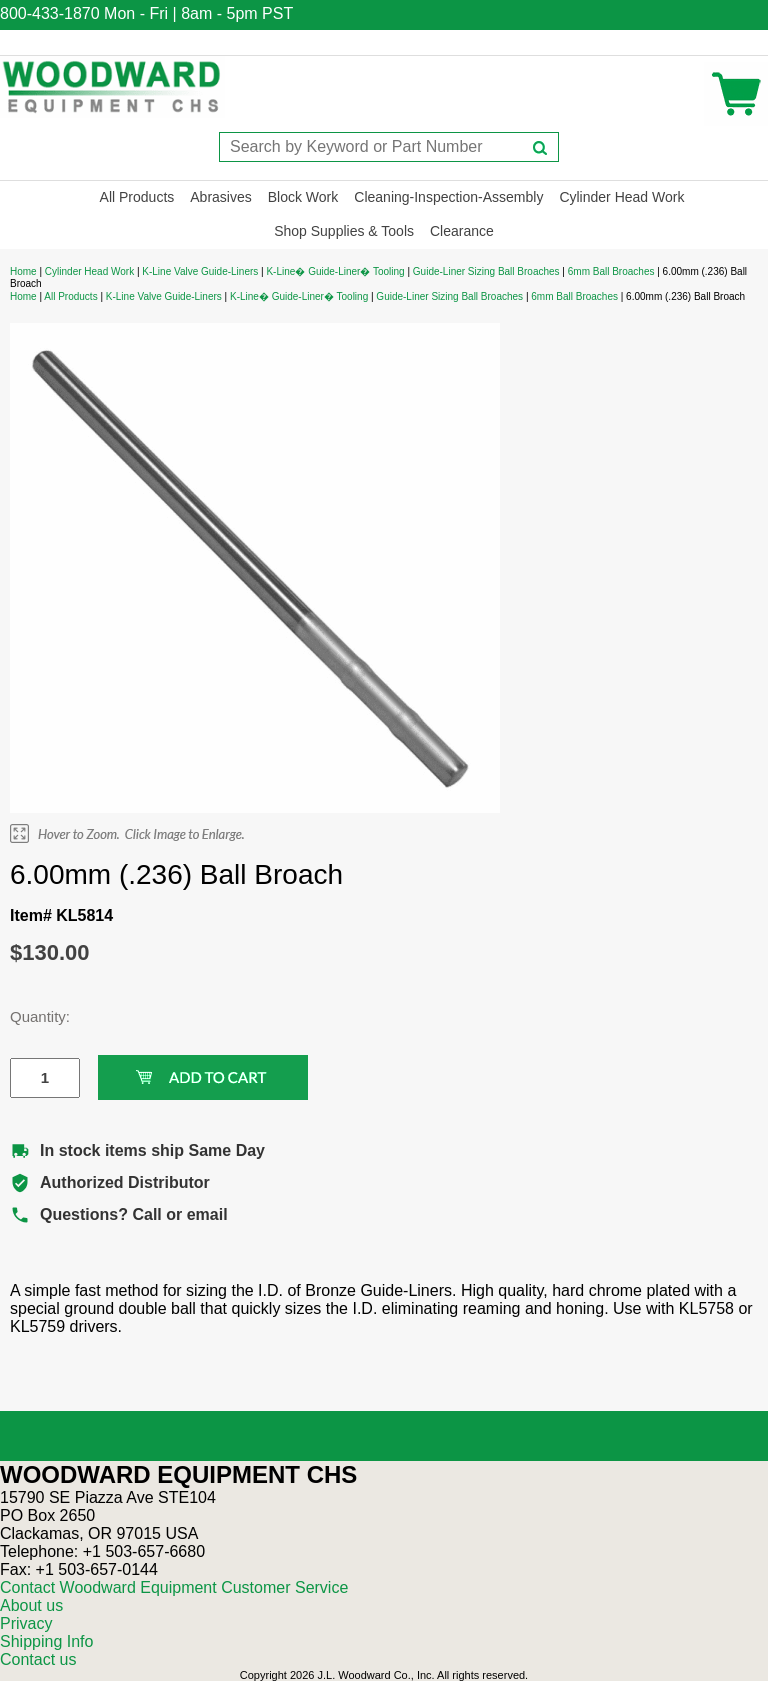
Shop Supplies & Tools (344, 231)
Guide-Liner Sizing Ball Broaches (486, 271)
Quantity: (30, 1016)
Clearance (462, 231)
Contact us (38, 1659)
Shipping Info (46, 1641)
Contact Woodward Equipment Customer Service (174, 1587)
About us (31, 1605)
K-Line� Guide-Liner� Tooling (335, 271)
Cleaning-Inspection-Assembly (448, 197)
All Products (137, 197)
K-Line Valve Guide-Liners (200, 271)
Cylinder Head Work (621, 197)
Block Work (303, 197)
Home (23, 271)
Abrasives (220, 197)
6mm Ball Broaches (611, 271)
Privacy (26, 1623)
